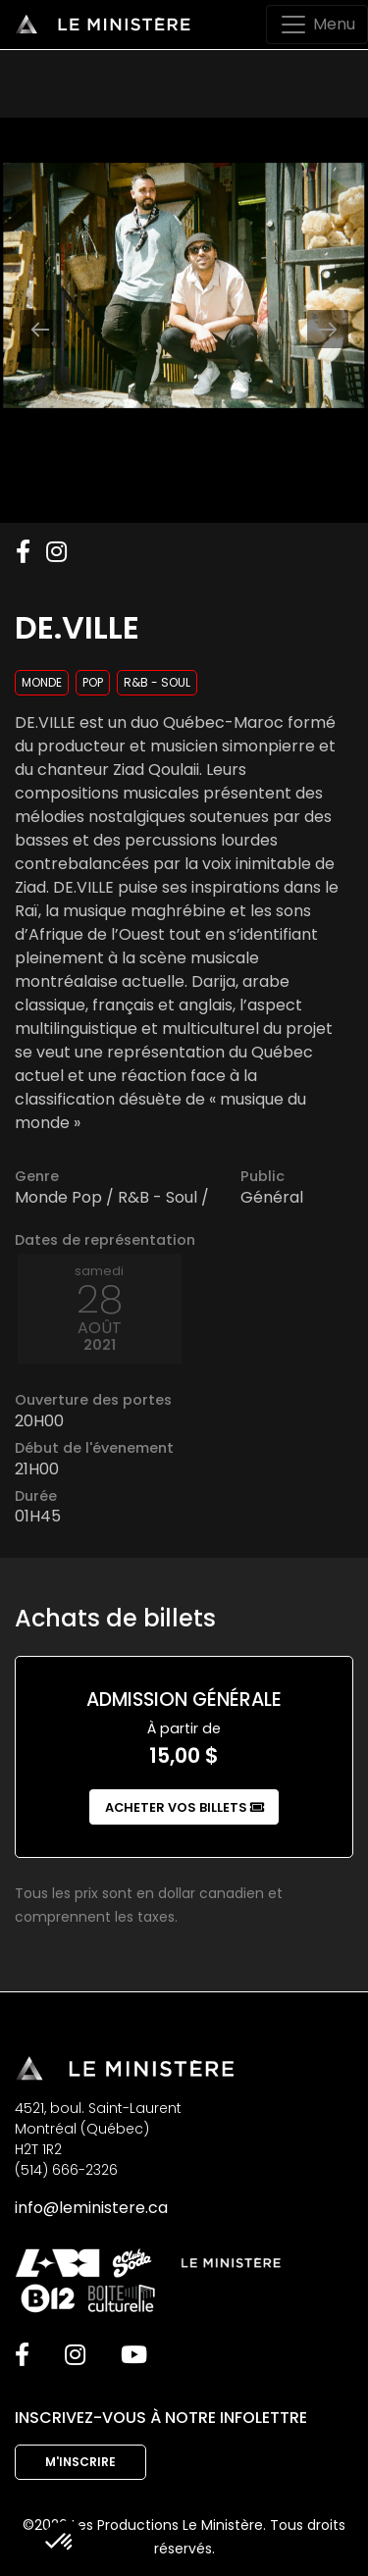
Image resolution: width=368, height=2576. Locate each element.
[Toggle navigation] (317, 24)
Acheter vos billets (184, 1807)
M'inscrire (80, 2461)
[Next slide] (327, 329)
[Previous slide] (40, 329)
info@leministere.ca (91, 2207)
